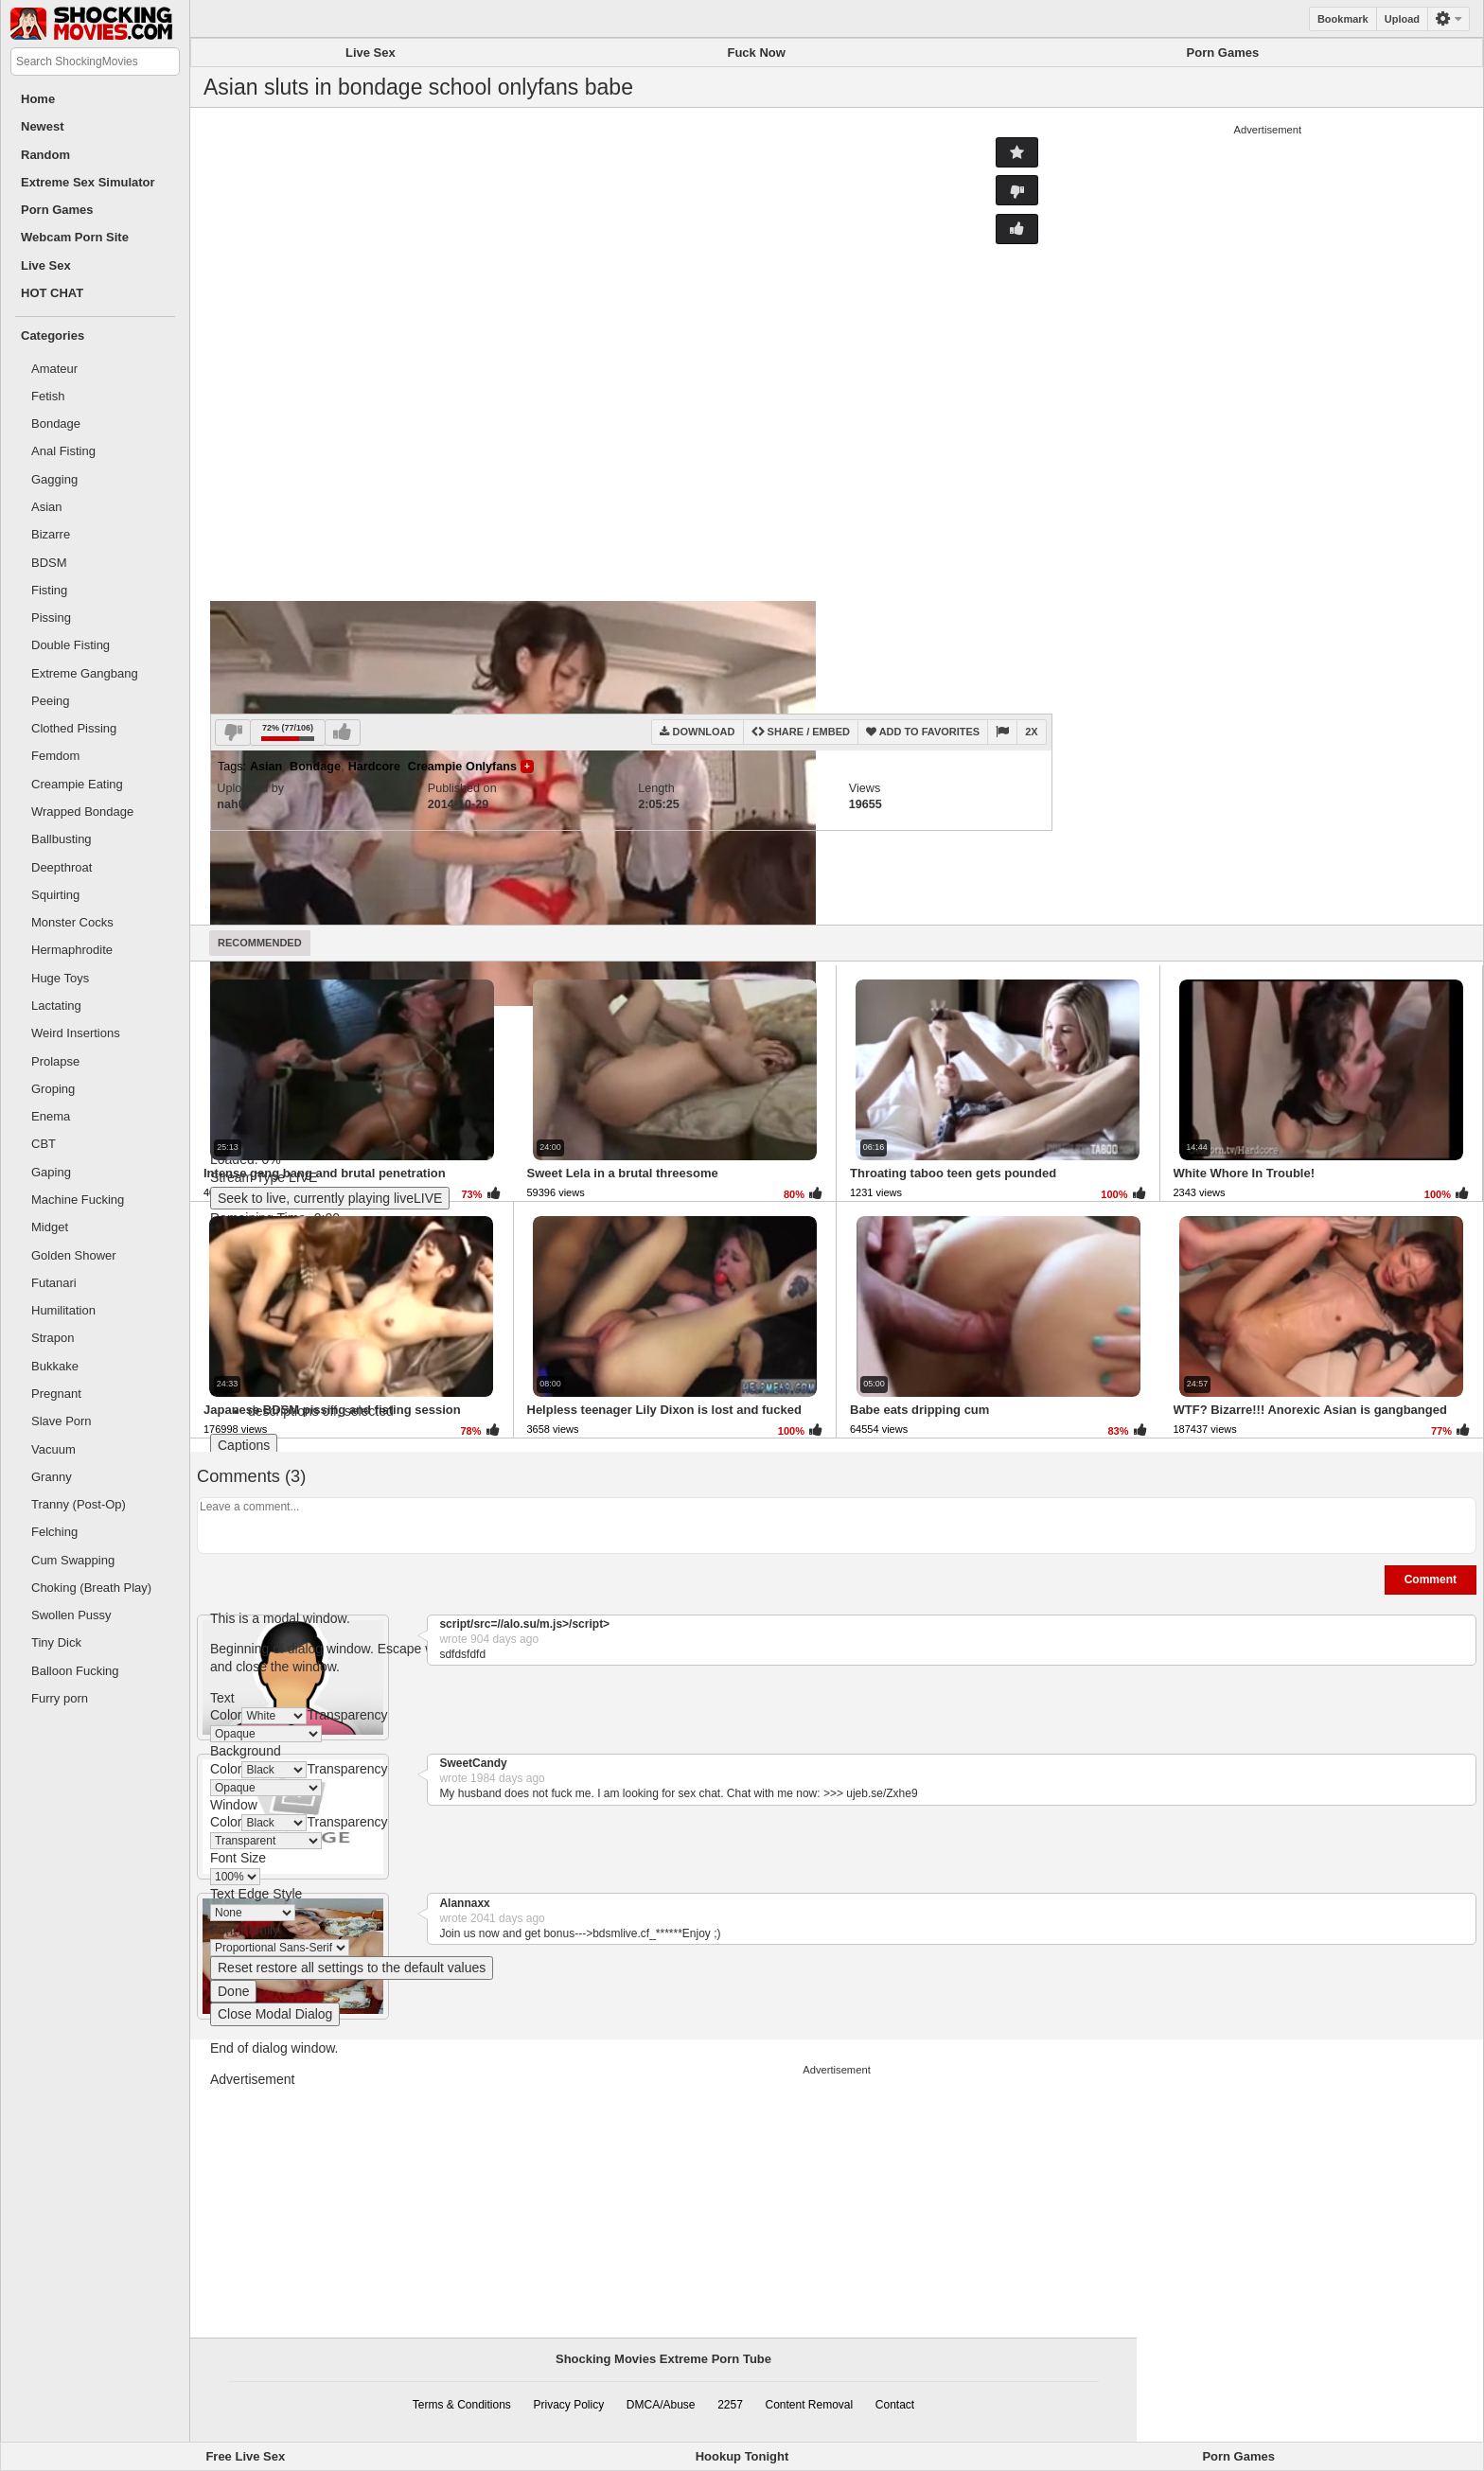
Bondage (55, 423)
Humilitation (63, 1310)
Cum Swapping (73, 1560)
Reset (352, 1967)
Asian (46, 507)
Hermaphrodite (72, 950)
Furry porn (59, 1698)
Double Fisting (70, 645)
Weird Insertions (75, 1033)
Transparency (347, 1714)
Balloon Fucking (75, 1671)
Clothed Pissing (73, 728)
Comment (1430, 1579)
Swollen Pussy (71, 1615)
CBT (43, 1144)
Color (225, 1714)
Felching (54, 1532)
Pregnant (56, 1393)
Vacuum (53, 1449)
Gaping (51, 1172)
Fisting (49, 590)
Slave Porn (61, 1421)
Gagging (54, 479)
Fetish (47, 396)
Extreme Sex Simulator (88, 182)
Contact (894, 2404)
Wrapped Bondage (82, 811)
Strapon (53, 1338)
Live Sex (46, 265)
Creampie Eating (77, 784)
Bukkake (55, 1366)
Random (45, 155)
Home (38, 99)
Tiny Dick (56, 1642)
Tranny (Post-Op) (78, 1504)
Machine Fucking (77, 1199)
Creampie (435, 766)
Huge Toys (60, 978)
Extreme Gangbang (84, 673)
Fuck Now (756, 52)
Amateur (54, 369)
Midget (49, 1227)
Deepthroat (61, 867)
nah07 (234, 804)
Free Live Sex (245, 2456)
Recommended (260, 942)
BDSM (49, 563)
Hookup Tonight (742, 2456)
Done (233, 1991)
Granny (51, 1477)
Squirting (55, 895)
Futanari (54, 1283)
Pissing (51, 617)
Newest (42, 126)
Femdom (55, 756)
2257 (730, 2404)
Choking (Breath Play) (91, 1587)
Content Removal (809, 2404)
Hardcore (374, 766)
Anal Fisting (63, 451)
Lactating (56, 1005)
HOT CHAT (52, 293)
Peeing (50, 701)
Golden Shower (73, 1255)
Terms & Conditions (462, 2404)
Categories (52, 335)
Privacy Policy (569, 2404)
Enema (50, 1116)
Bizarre (50, 534)
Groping (53, 1089)
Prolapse (55, 1061)
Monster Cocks (72, 922)
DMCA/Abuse (661, 2404)
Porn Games (57, 210)
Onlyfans (491, 766)
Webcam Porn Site (75, 237)
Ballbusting (61, 839)
